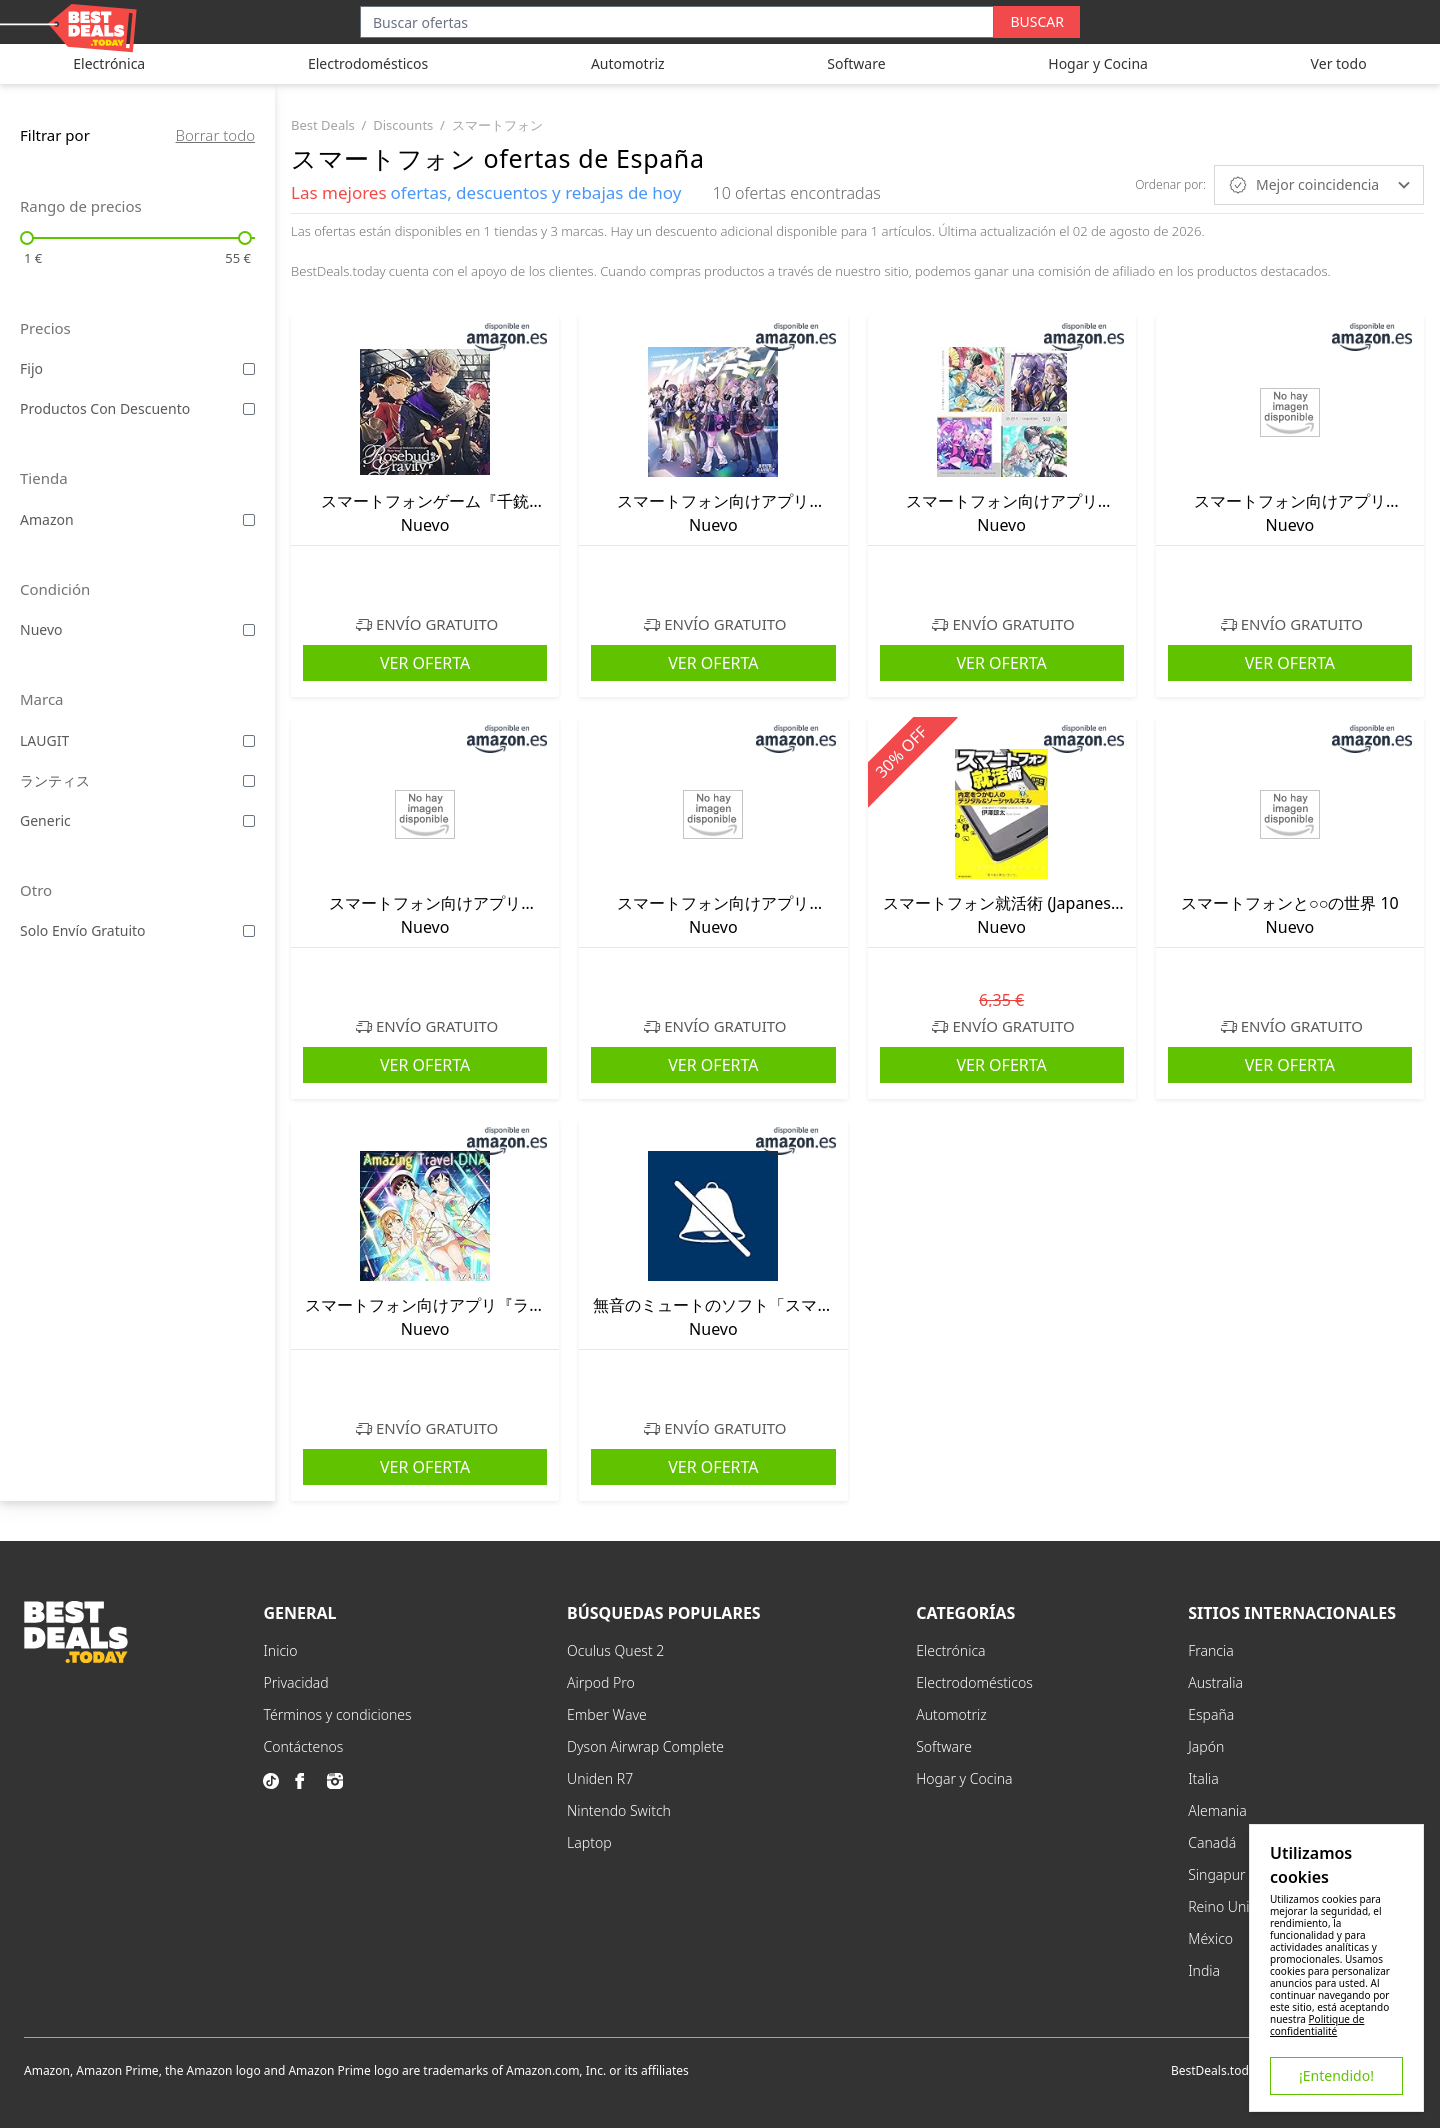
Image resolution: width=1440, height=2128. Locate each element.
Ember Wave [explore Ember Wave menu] (607, 1714)
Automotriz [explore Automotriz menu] (951, 1714)
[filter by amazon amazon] (249, 520)
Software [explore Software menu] (944, 1746)
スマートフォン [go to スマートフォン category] (497, 125)
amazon (47, 519)
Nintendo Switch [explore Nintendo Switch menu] (619, 1810)
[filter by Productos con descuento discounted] (249, 409)
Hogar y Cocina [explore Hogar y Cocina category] (1098, 63)
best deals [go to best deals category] (323, 125)
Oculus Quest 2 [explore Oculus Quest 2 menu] (615, 1650)
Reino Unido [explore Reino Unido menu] (1227, 1906)
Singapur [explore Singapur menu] (1216, 1874)
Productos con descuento (105, 408)
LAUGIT (44, 740)
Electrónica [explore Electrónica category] (109, 63)
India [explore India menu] (1204, 1970)
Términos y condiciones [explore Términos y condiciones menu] (337, 1714)
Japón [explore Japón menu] (1206, 1746)
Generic (45, 820)
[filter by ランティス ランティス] (249, 781)
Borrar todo (215, 135)
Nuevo (41, 629)
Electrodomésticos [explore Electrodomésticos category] (368, 63)
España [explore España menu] (1211, 1714)
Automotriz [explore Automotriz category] (628, 63)
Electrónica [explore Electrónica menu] (950, 1650)
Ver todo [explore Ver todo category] (1339, 63)
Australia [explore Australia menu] (1215, 1682)
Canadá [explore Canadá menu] (1212, 1842)
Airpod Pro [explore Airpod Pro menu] (601, 1682)
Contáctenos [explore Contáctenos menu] (303, 1746)
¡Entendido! (1336, 2075)
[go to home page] (76, 1657)
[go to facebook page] (307, 1781)
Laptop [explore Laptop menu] (589, 1842)
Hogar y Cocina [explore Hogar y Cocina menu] (964, 1778)
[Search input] (677, 22)
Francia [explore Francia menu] (1211, 1650)
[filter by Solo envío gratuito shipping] (249, 931)
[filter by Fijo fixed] (249, 369)
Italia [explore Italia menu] (1203, 1778)
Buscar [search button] (1037, 21)
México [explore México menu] (1210, 1938)
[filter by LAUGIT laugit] (249, 741)
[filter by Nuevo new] (249, 630)
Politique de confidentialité (1317, 2025)
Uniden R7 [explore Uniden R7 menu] (600, 1778)
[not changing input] (137, 238)
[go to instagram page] (339, 1781)
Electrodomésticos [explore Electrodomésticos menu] (974, 1682)
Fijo (31, 368)
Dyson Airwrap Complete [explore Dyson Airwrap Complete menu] (645, 1746)
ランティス (55, 780)
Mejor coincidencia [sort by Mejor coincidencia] (1319, 185)
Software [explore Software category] (856, 63)
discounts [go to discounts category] (403, 125)
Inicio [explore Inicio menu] (280, 1650)
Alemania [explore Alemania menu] (1217, 1810)
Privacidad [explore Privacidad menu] (295, 1682)
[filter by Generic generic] (249, 821)
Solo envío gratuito (83, 930)
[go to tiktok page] (275, 1781)
